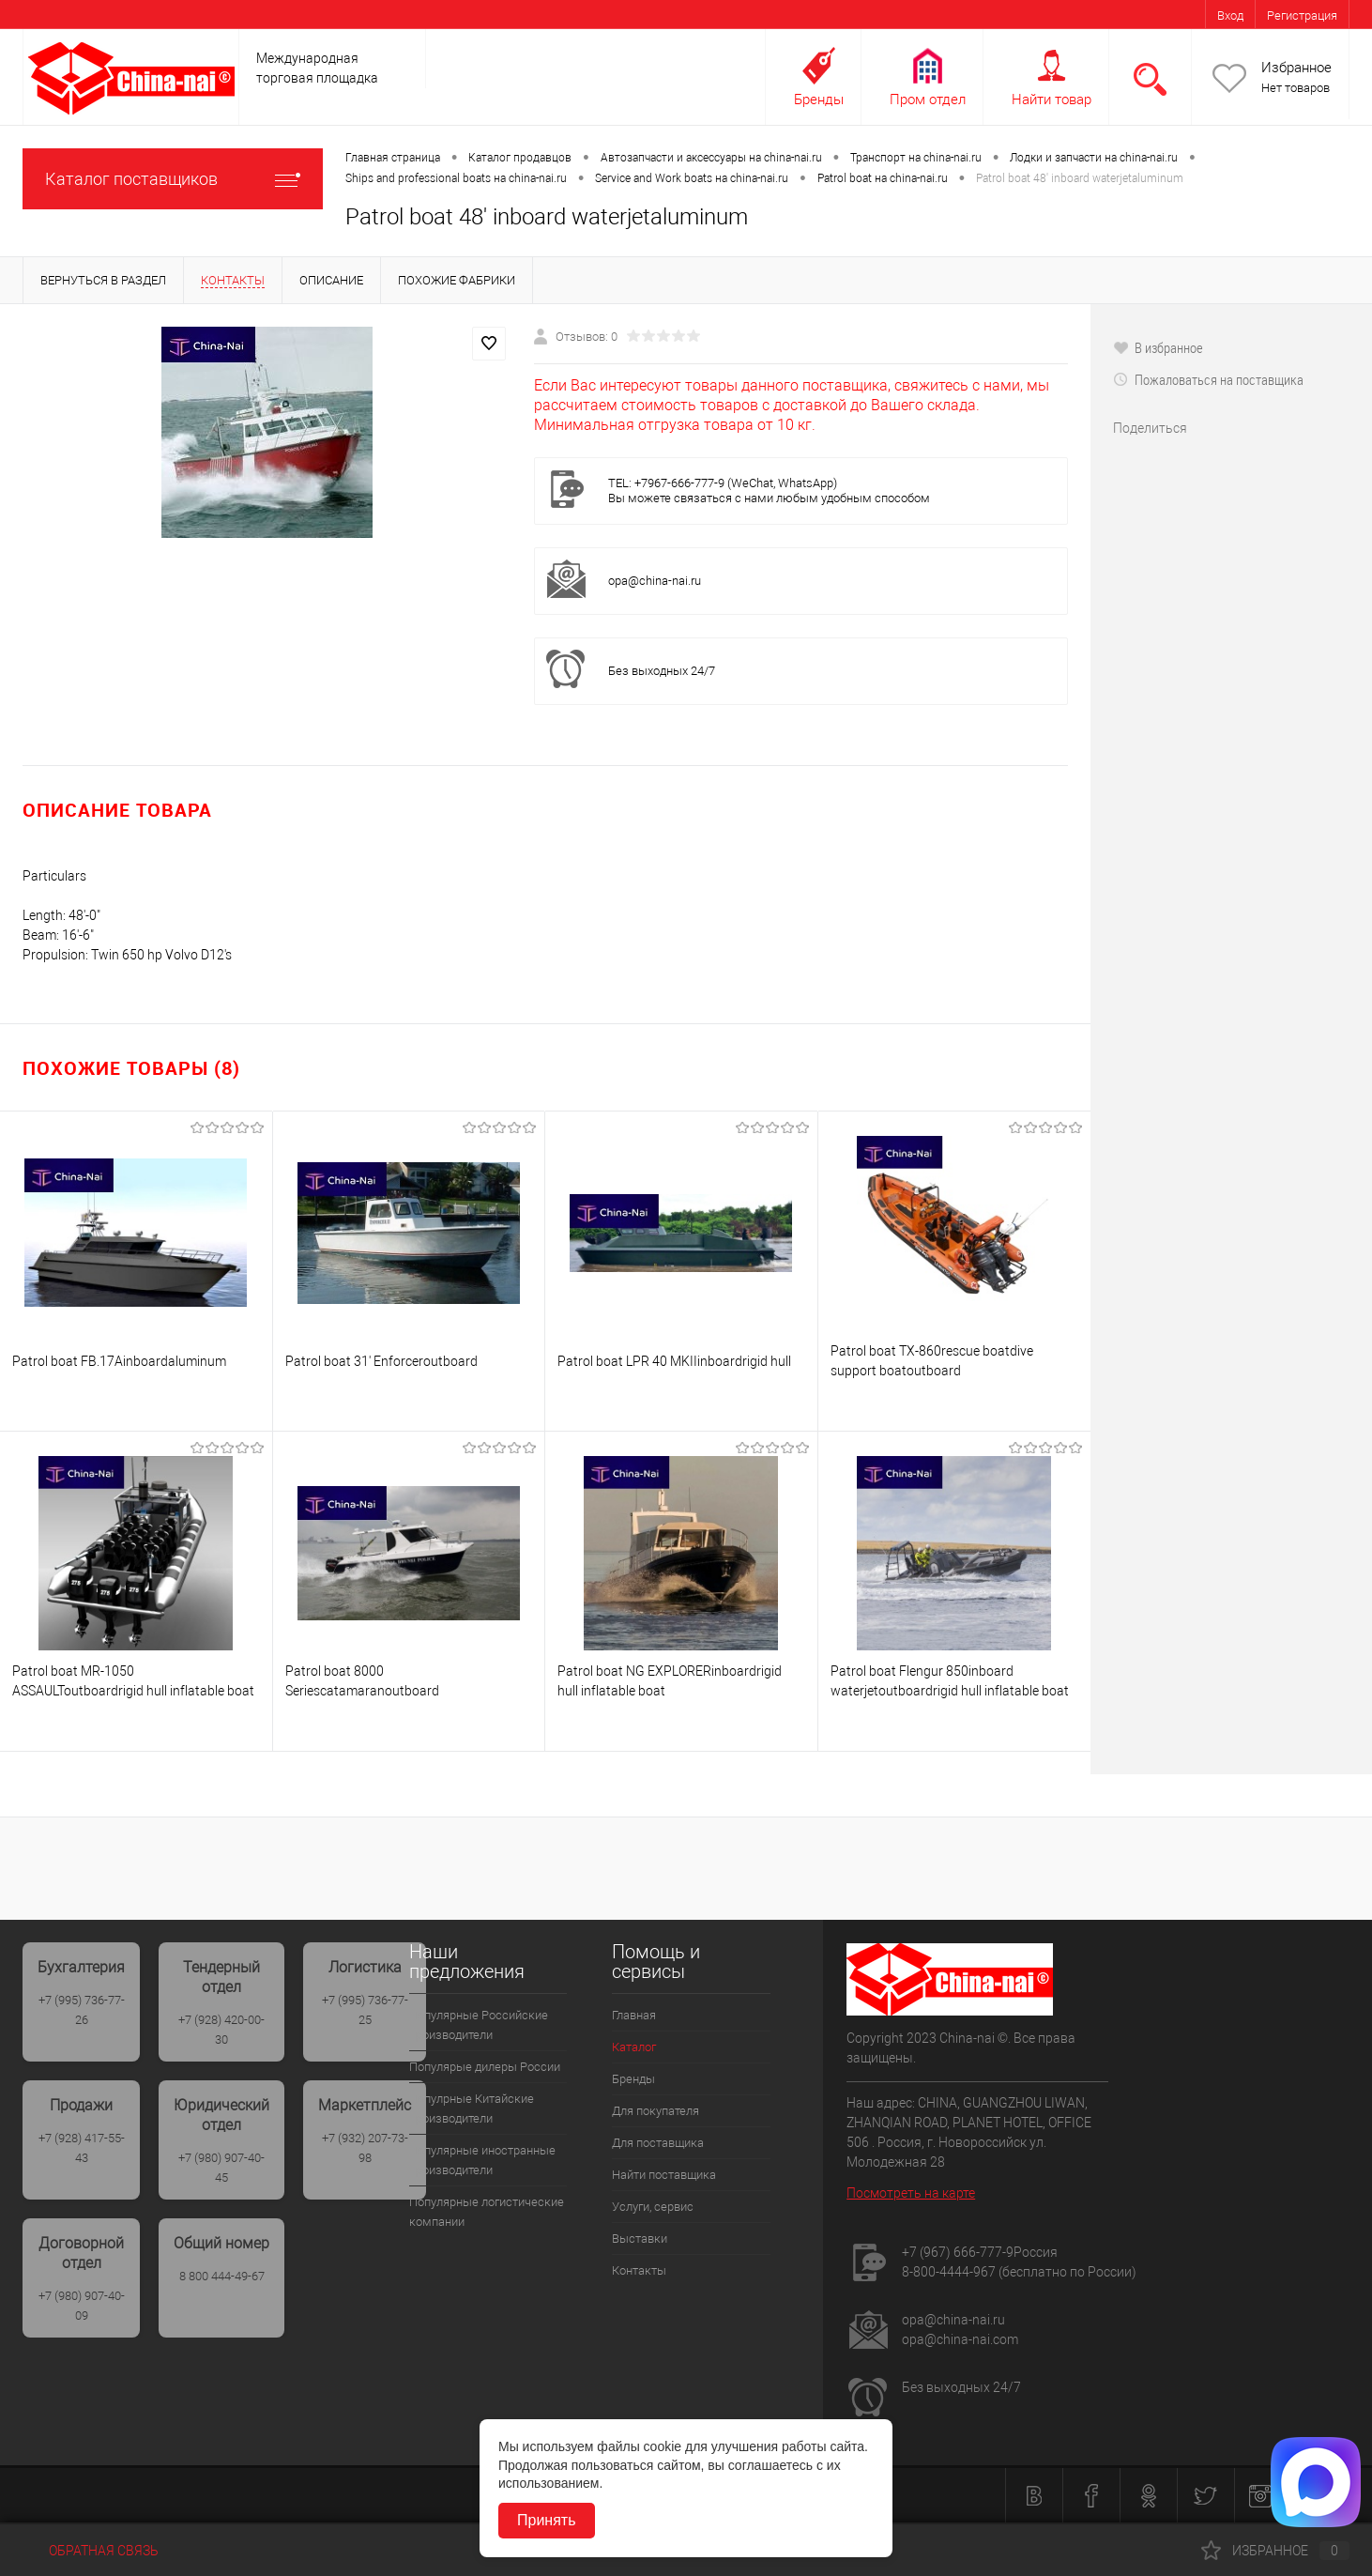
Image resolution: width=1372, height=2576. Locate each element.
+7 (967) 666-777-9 (958, 2252)
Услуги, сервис (653, 2207)
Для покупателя (655, 2111)
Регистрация (1302, 15)
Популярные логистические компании (486, 2212)
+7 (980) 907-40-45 (221, 2168)
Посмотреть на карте (910, 2192)
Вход (1230, 15)
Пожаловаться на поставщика (1208, 379)
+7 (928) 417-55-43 (81, 2148)
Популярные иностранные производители (482, 2160)
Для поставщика (658, 2143)
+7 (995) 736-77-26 (81, 2010)
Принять (546, 2520)
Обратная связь (91, 2550)
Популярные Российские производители (478, 2025)
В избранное (1158, 347)
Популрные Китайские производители (471, 2108)
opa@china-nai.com (960, 2339)
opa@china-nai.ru (654, 581)
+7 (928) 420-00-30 (221, 2030)
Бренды (819, 99)
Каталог (634, 2047)
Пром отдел (928, 99)
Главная (634, 2015)
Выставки (639, 2238)
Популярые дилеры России (484, 2067)
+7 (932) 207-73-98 (365, 2148)
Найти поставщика (664, 2175)
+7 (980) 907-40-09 (81, 2306)
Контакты (639, 2270)
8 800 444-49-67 (222, 2276)
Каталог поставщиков (172, 178)
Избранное (1296, 67)
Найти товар (1051, 99)
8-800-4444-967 (949, 2271)
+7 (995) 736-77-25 (365, 2010)
